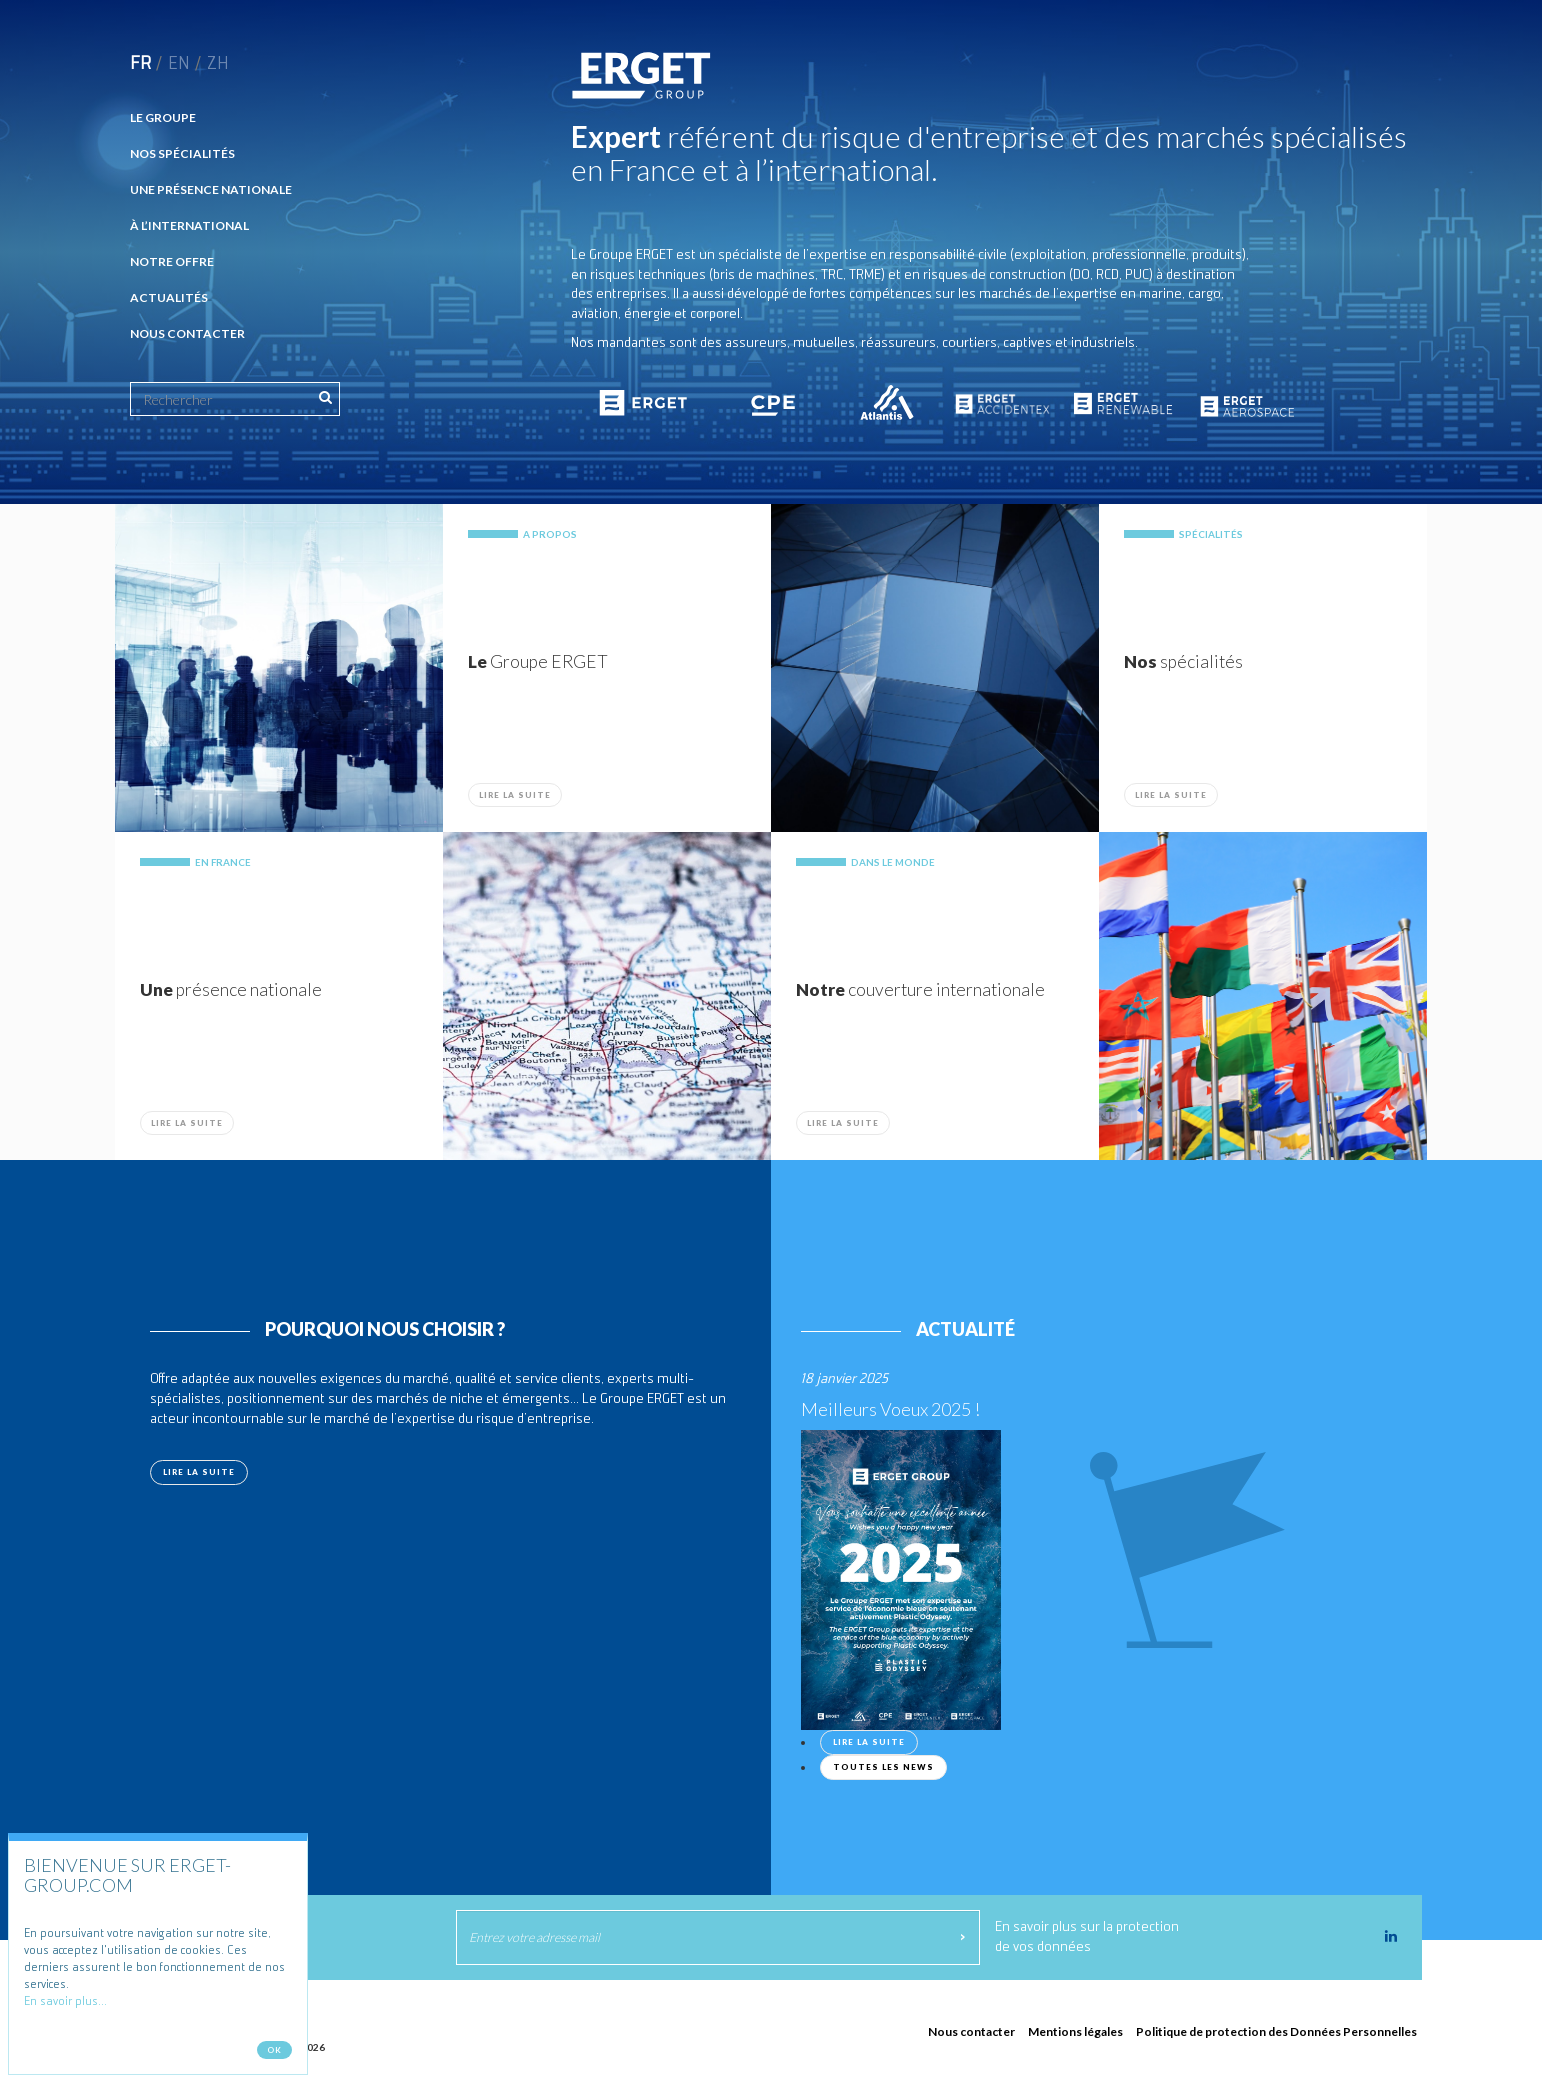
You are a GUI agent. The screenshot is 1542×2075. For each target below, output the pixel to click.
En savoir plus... (65, 2006)
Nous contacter (187, 333)
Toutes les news (883, 1767)
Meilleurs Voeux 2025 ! (890, 1409)
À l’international (189, 225)
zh (218, 64)
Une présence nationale (211, 189)
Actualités (169, 297)
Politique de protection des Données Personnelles (1276, 2031)
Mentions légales (1075, 2031)
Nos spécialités (182, 153)
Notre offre (172, 261)
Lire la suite (515, 795)
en (179, 64)
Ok (274, 2054)
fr (140, 64)
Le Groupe (163, 117)
